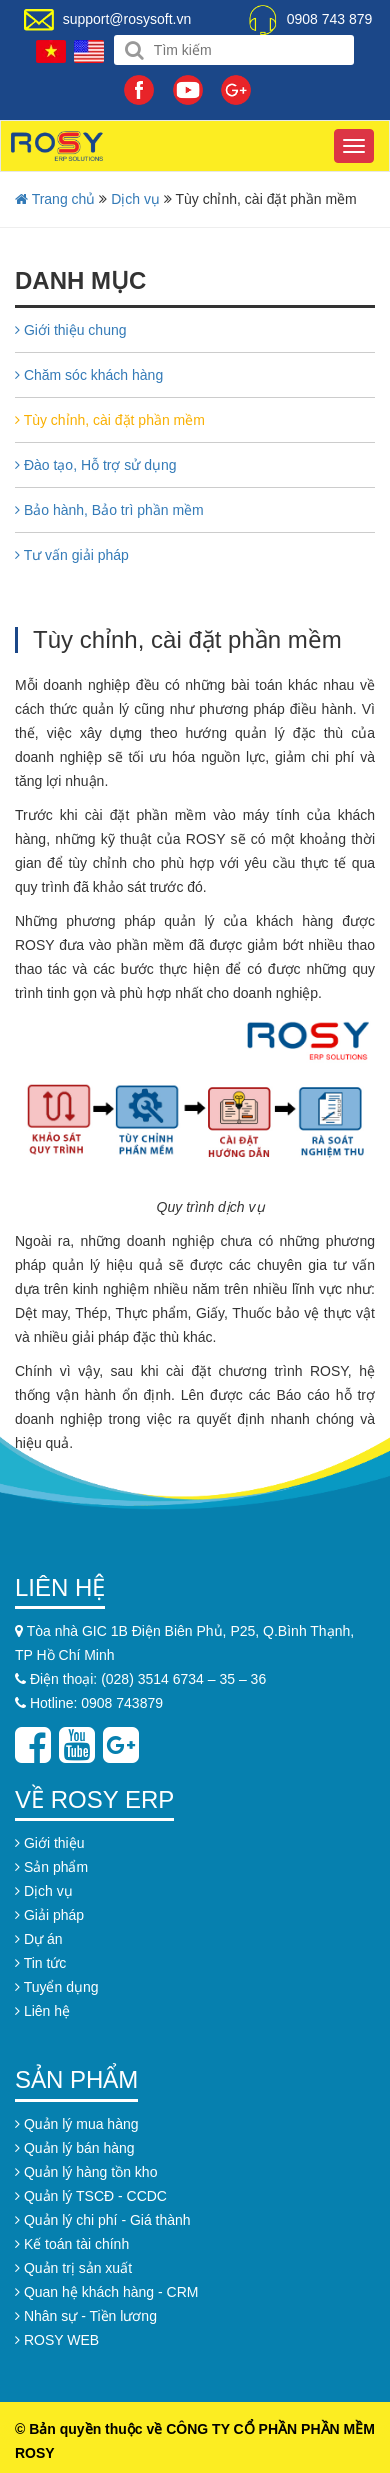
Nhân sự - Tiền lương (86, 2316)
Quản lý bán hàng (75, 2148)
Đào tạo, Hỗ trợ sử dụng (96, 465)
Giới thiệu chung (71, 330)
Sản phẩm (51, 1867)
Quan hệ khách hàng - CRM (106, 2292)
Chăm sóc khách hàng (89, 375)
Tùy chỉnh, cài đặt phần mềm (110, 420)
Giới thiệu (49, 1843)
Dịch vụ (135, 199)
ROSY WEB (57, 2340)
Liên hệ (42, 2011)
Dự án (38, 1939)
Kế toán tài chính (72, 2244)
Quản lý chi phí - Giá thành (103, 2220)
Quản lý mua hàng (77, 2124)
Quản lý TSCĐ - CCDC (91, 2196)
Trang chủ (55, 199)
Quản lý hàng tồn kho (86, 2172)
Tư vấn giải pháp (72, 555)
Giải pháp (49, 1915)
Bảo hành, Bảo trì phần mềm (109, 510)
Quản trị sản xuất (73, 2268)
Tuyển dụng (57, 1987)
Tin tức (40, 1963)
